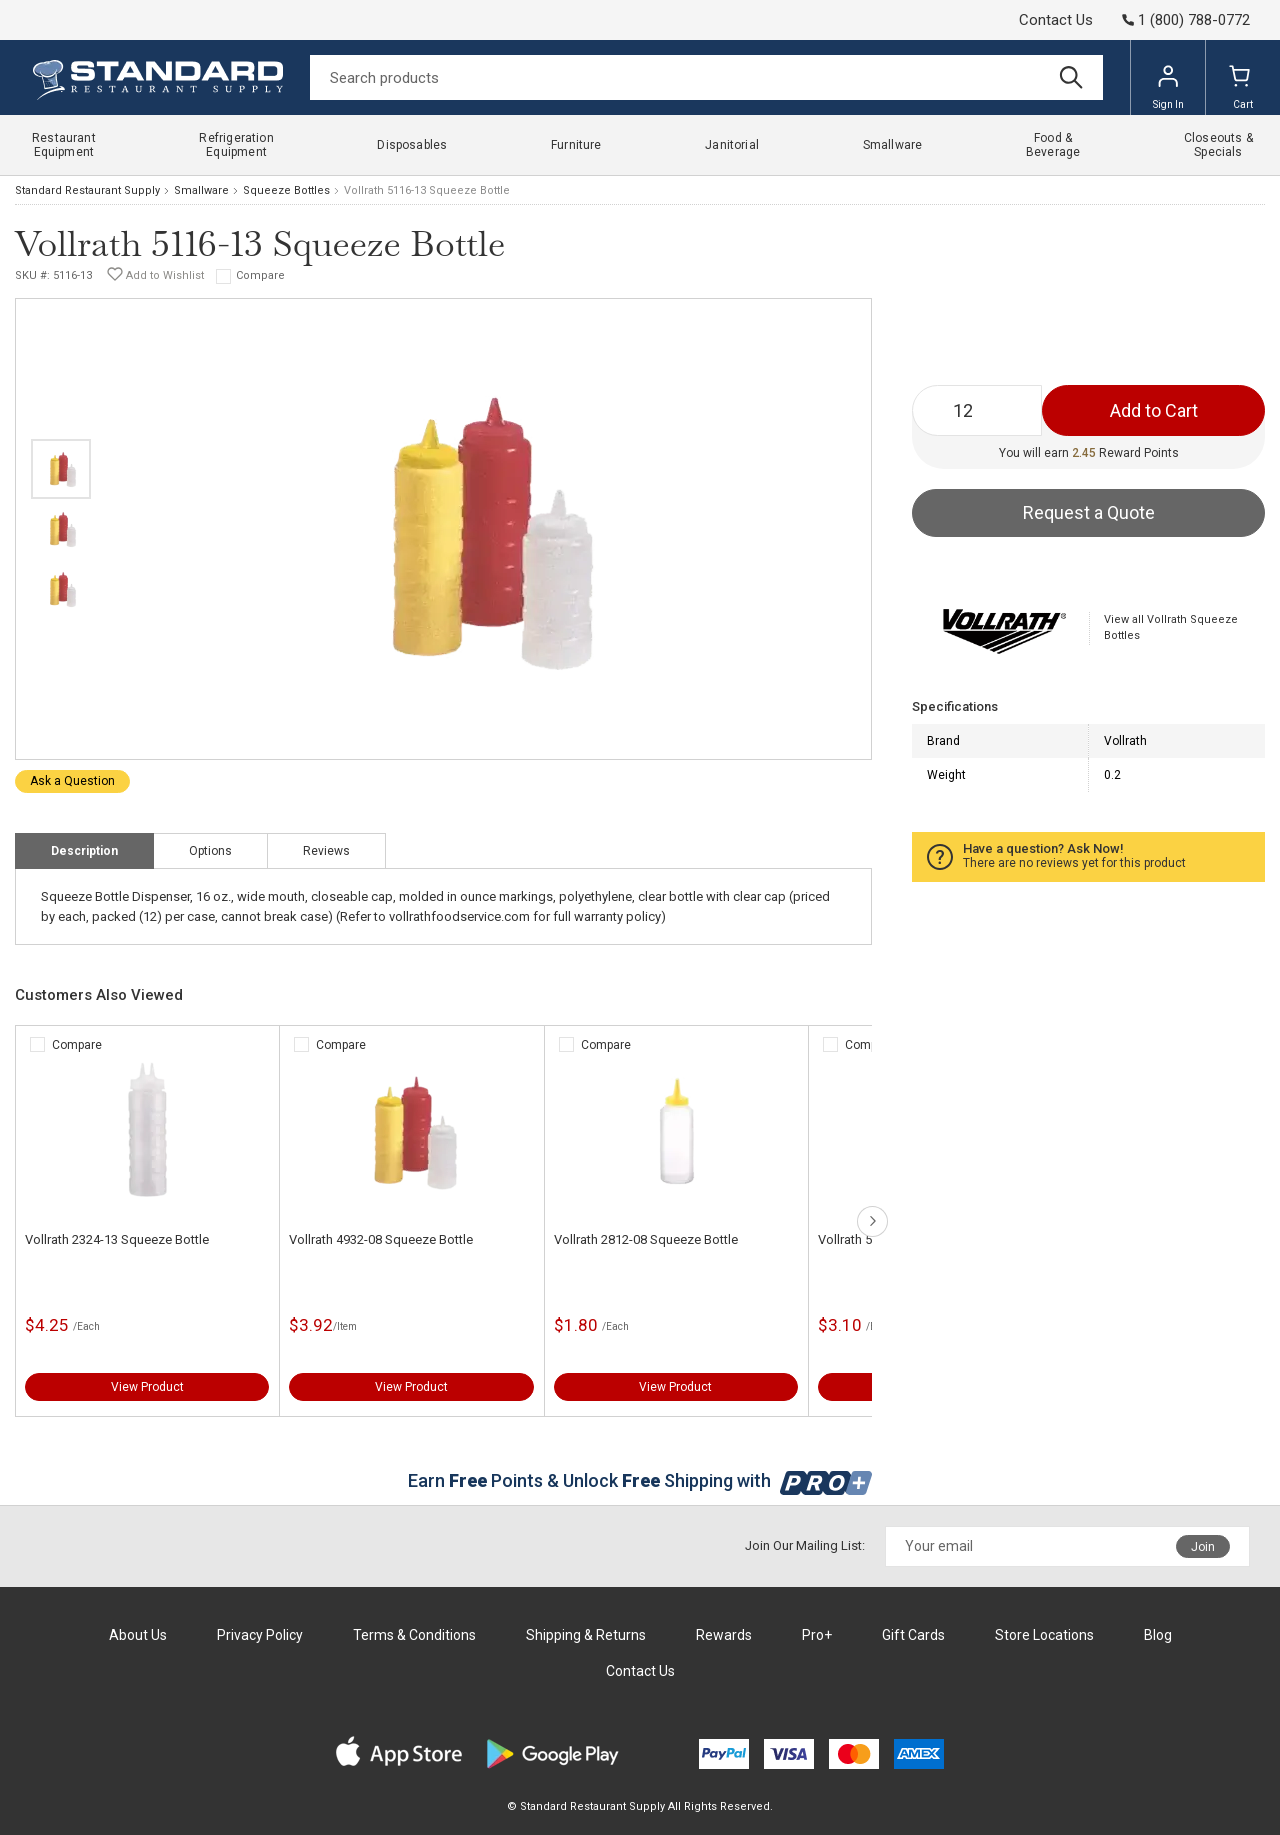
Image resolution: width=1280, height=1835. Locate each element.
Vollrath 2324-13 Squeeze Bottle (117, 1239)
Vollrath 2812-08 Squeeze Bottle (646, 1239)
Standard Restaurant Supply (87, 190)
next (872, 1221)
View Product (147, 1387)
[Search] (706, 77)
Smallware (201, 190)
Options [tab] (210, 851)
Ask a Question (72, 781)
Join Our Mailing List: (805, 1545)
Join (1203, 1547)
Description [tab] (84, 851)
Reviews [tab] (326, 851)
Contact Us (1056, 20)
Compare (260, 275)
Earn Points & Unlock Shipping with (640, 1480)
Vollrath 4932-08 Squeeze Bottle (381, 1239)
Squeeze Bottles (286, 190)
